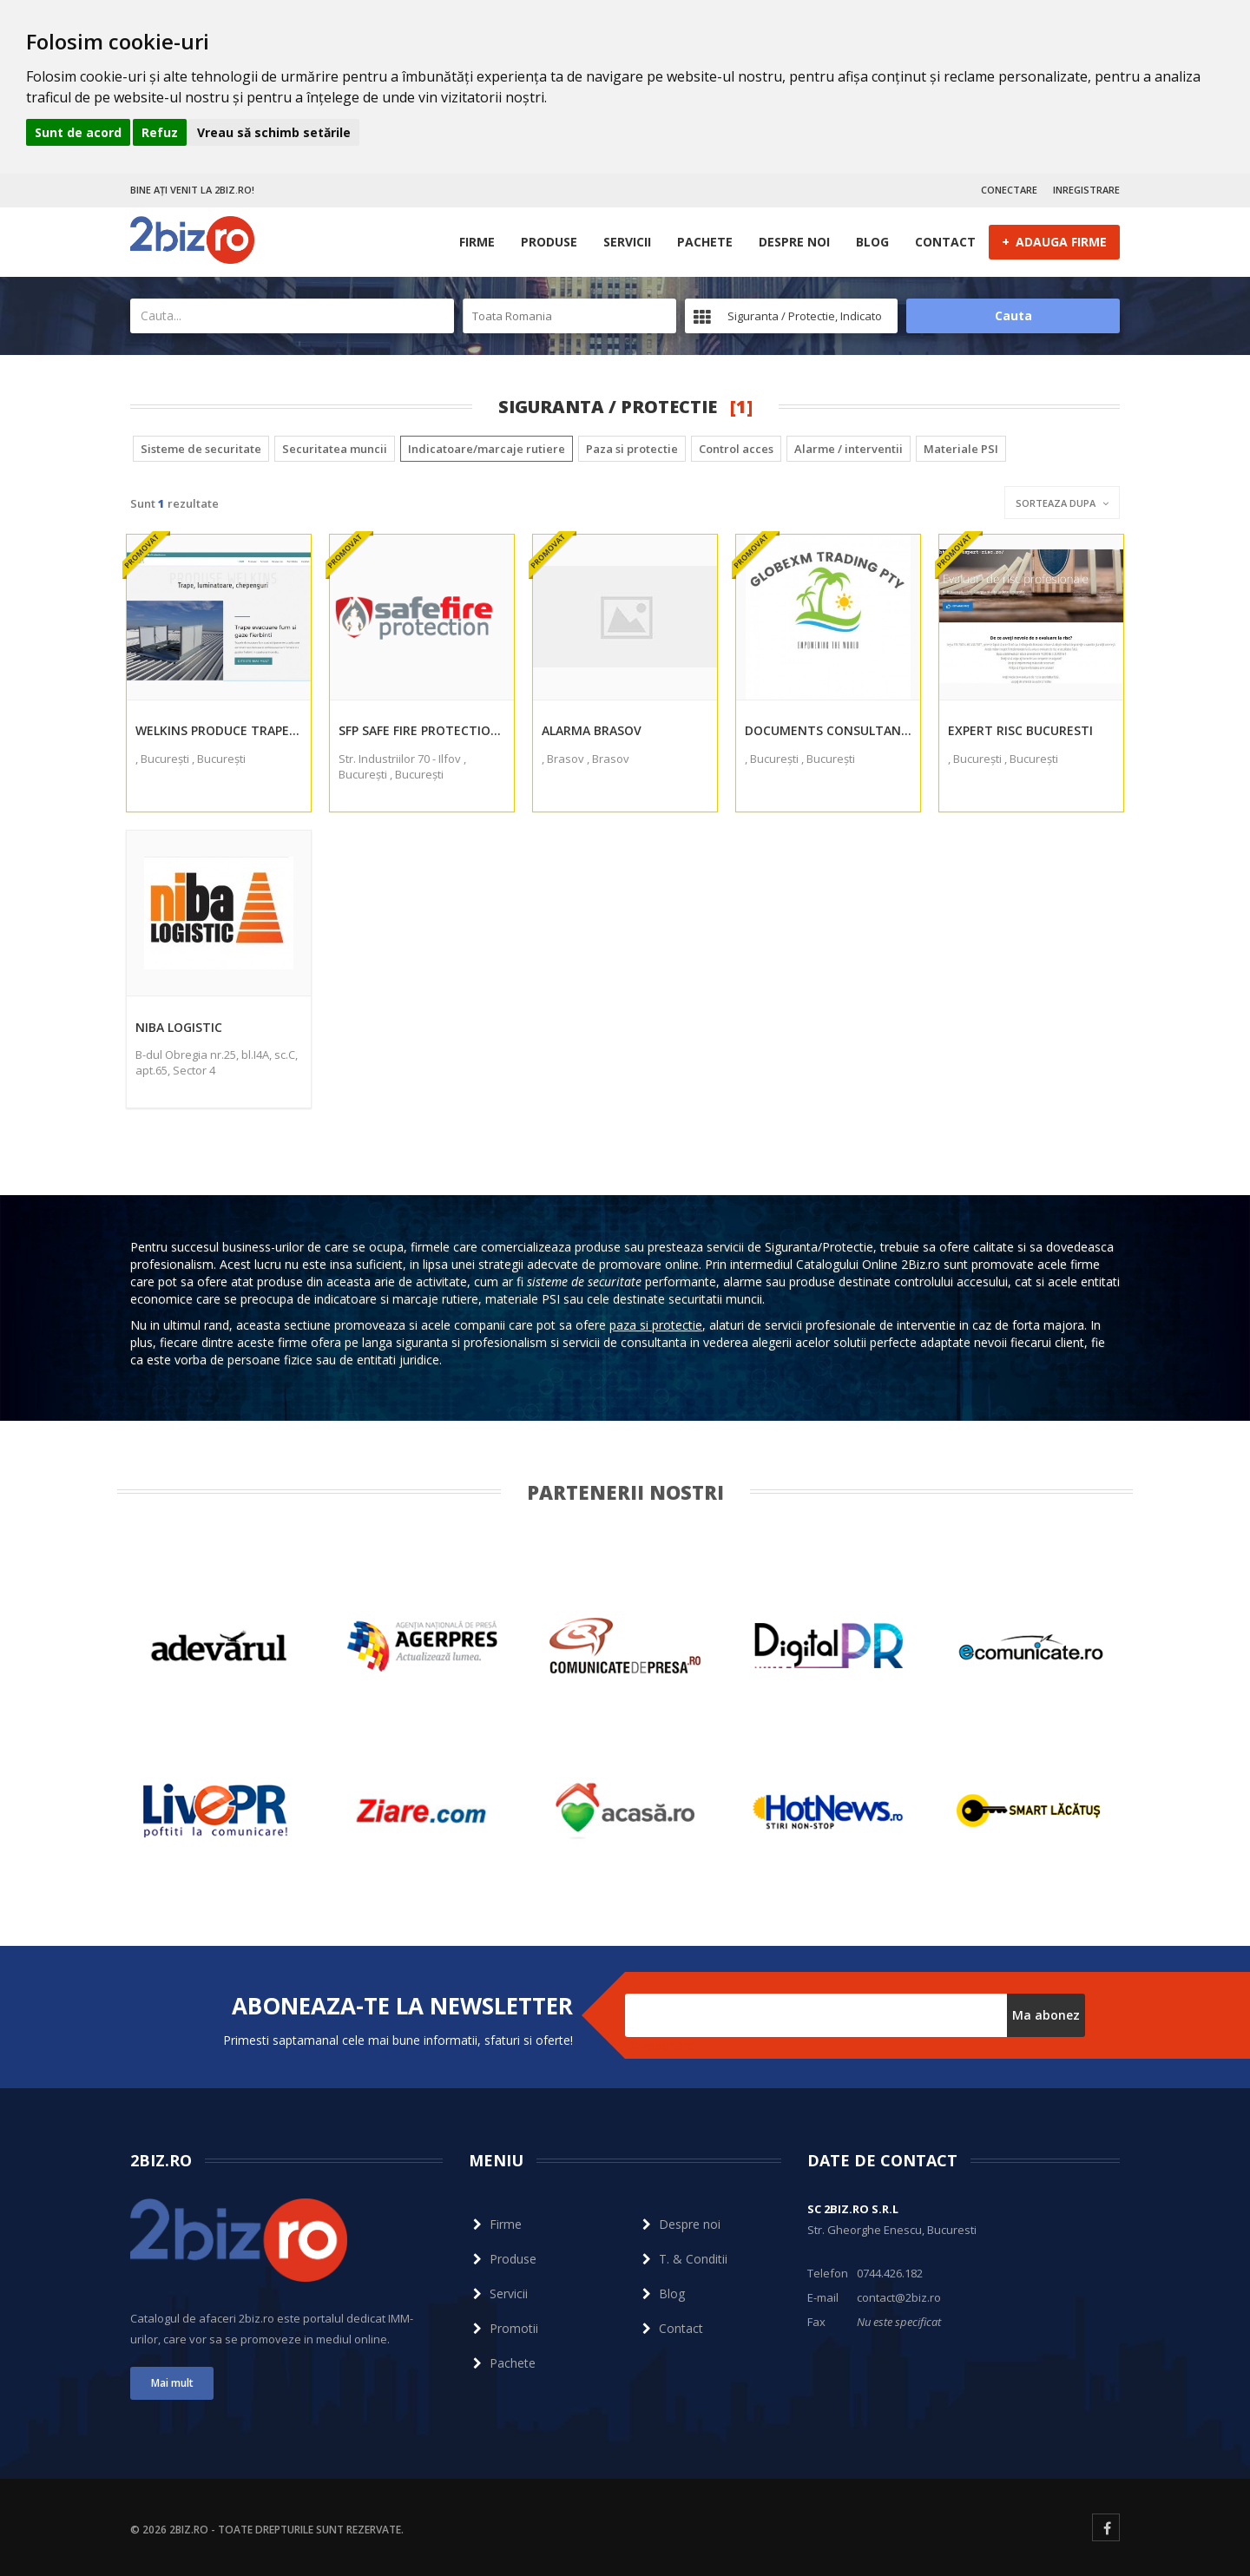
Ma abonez (1046, 2015)
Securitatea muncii (334, 449)
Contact (945, 241)
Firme (477, 241)
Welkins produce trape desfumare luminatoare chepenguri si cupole (218, 730)
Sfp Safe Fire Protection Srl (422, 730)
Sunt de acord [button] (78, 132)
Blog (872, 241)
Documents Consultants (828, 730)
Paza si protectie (632, 449)
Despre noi (794, 241)
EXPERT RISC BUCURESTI (1020, 730)
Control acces (736, 449)
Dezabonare (659, 2045)
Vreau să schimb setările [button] (274, 132)
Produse (549, 241)
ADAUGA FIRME (1054, 241)
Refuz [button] (159, 132)
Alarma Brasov (591, 730)
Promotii (503, 2328)
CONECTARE (1009, 189)
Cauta (1013, 315)
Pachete (705, 241)
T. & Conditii (682, 2259)
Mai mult (172, 2383)
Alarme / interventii (848, 449)
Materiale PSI (961, 449)
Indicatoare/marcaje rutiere (486, 449)
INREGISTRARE (1086, 189)
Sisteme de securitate (201, 449)
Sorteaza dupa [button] (1062, 502)
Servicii (627, 241)
